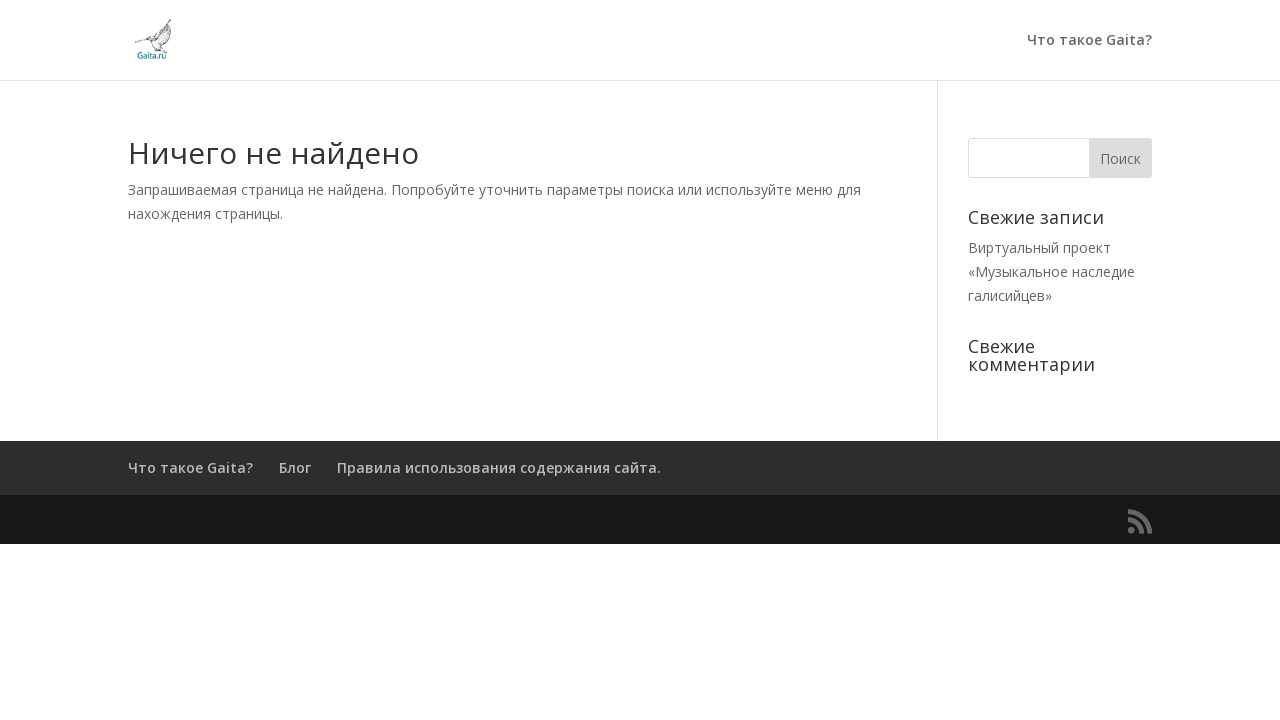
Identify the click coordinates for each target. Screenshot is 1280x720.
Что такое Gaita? (1089, 41)
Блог (295, 467)
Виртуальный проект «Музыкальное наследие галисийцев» (1051, 271)
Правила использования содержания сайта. (499, 467)
